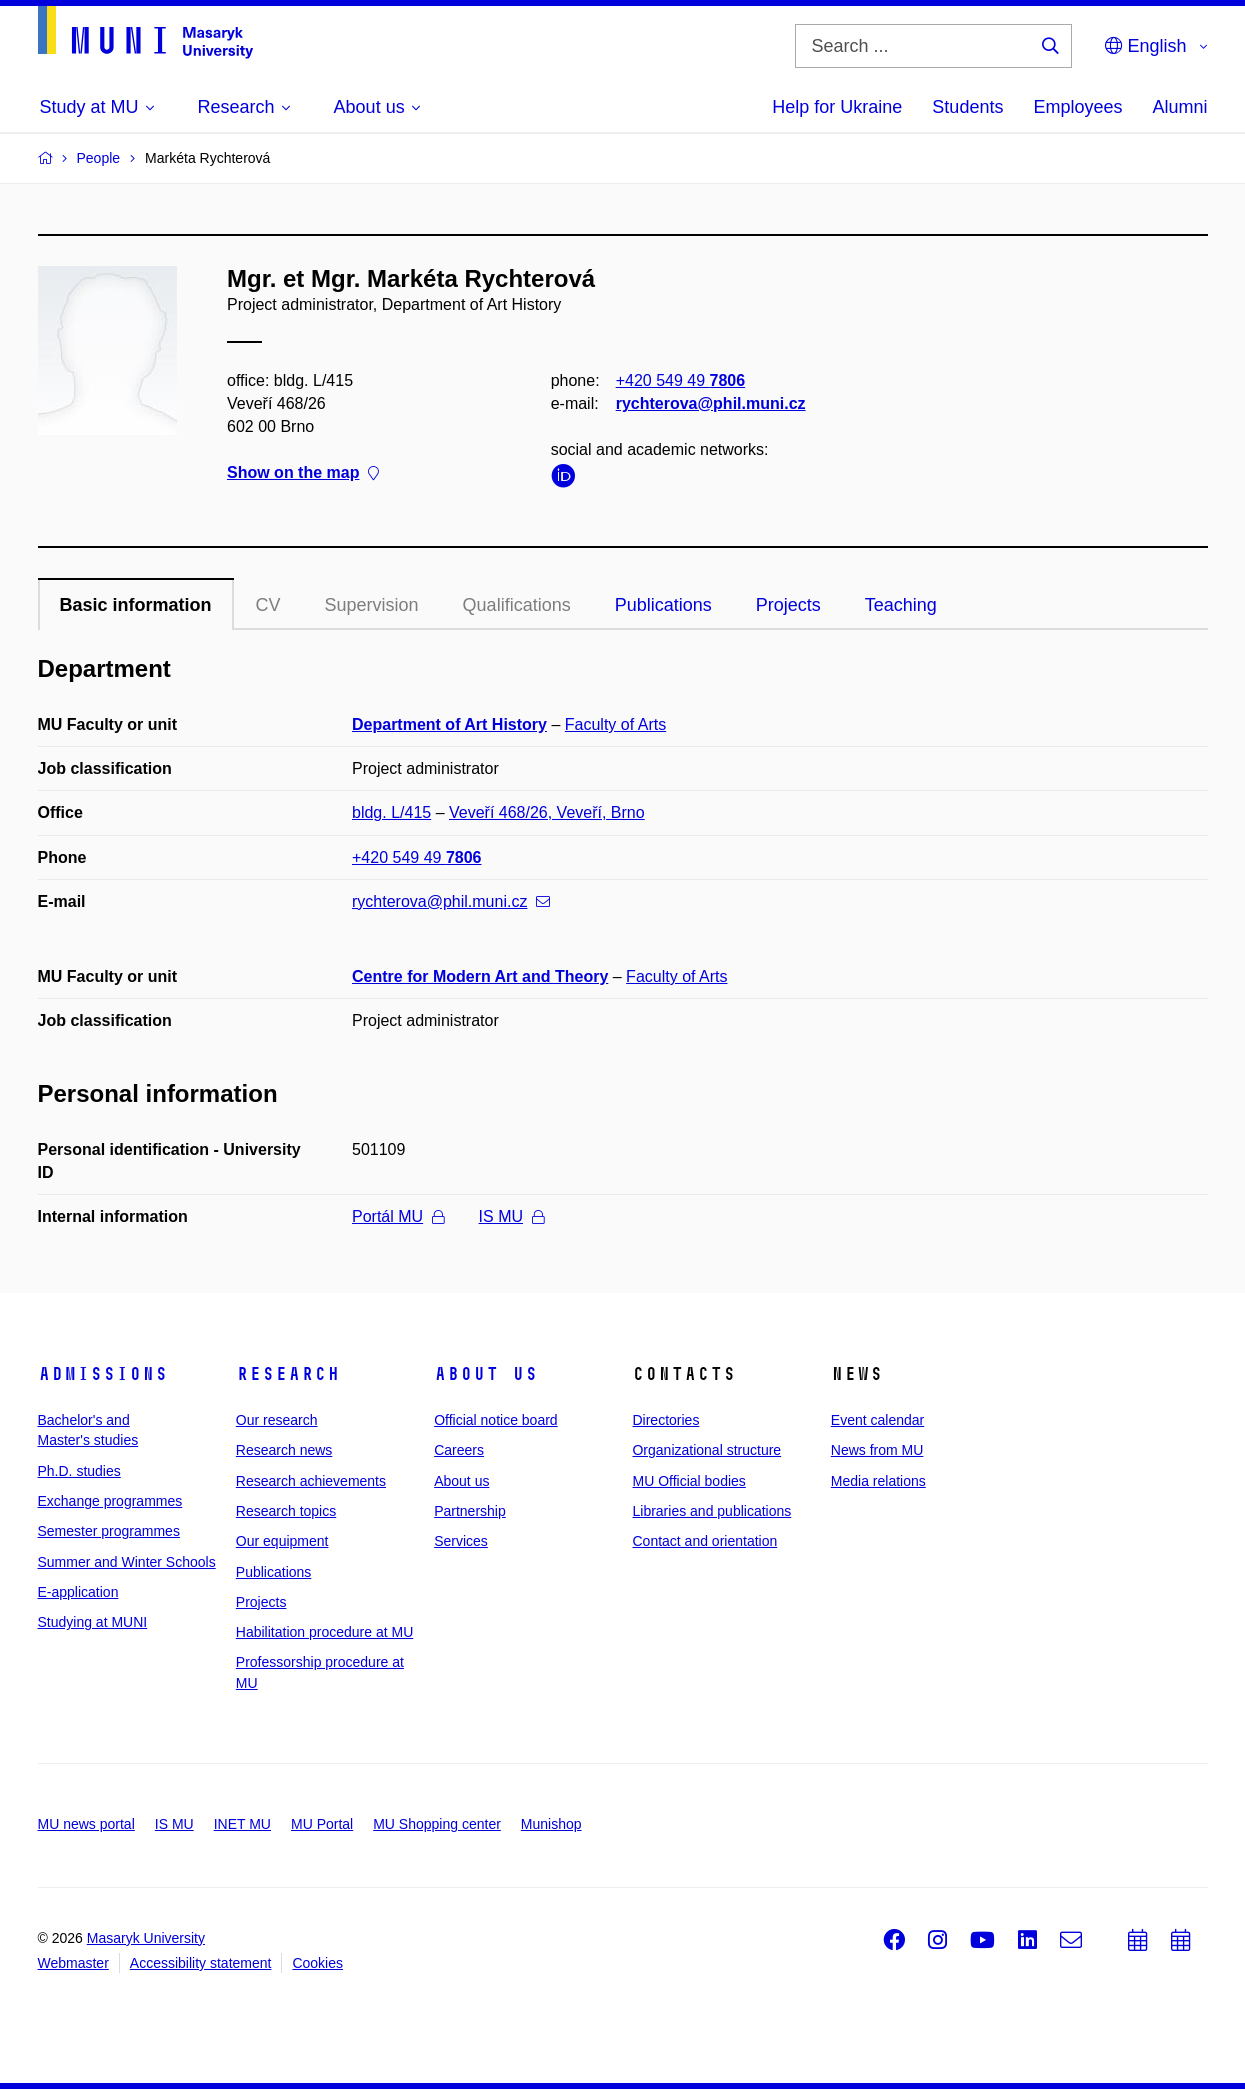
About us (486, 1374)
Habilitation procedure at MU (324, 1632)
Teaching (901, 605)
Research (288, 1374)
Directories (665, 1420)
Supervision (372, 605)
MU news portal (86, 1824)
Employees (1077, 107)
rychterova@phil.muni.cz (710, 403)
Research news (284, 1450)
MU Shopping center (437, 1824)
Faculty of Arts (615, 724)
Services (461, 1541)
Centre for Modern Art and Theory (480, 976)
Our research (277, 1420)
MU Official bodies (688, 1481)
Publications (663, 605)
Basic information (136, 605)
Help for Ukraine (837, 107)
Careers (459, 1450)
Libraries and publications (711, 1511)
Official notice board (495, 1420)
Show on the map (303, 473)
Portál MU (398, 1216)
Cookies (317, 1963)
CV (268, 605)
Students (967, 107)
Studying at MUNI (93, 1622)
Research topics (286, 1511)
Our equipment (282, 1541)
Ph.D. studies (79, 1471)
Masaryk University (146, 1938)
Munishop (551, 1824)
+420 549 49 (679, 380)
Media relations (878, 1481)
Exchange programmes (110, 1501)
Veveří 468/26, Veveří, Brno (547, 812)
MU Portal (322, 1824)
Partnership (470, 1511)
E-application (78, 1592)
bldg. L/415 (391, 812)
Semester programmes (109, 1531)
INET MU (242, 1824)
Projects (788, 605)
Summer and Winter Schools (127, 1562)
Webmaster (73, 1963)
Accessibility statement (201, 1963)
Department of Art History (449, 724)
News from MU (877, 1450)
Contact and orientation (704, 1541)
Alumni (1179, 107)
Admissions (103, 1374)
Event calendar (877, 1420)
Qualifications (517, 605)
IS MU (511, 1216)
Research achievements (311, 1481)
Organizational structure (706, 1450)
